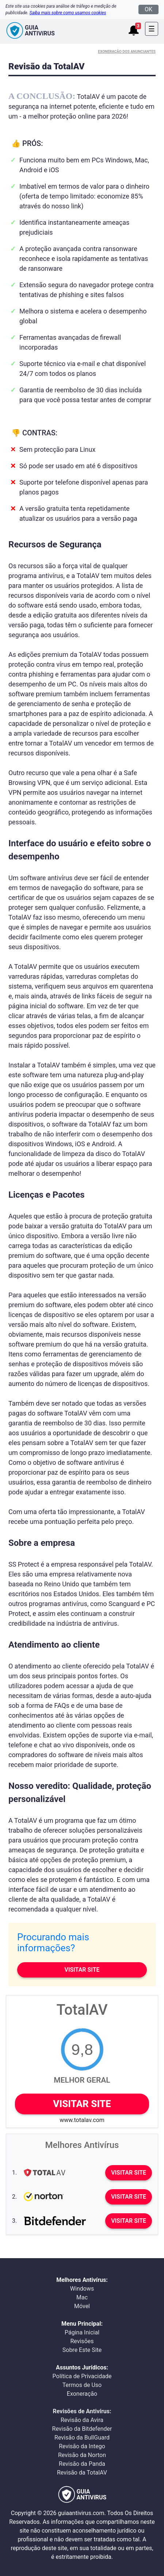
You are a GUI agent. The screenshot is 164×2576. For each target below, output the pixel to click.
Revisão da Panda (82, 2463)
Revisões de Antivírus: (82, 2411)
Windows (82, 2288)
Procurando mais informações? (53, 1942)
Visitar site (81, 1969)
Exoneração (82, 2393)
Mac (82, 2297)
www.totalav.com (82, 2120)
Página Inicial (82, 2332)
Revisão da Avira (82, 2420)
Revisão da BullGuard (82, 2437)
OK (148, 9)
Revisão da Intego (82, 2446)
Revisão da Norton (82, 2455)
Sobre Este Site (82, 2349)
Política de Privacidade (82, 2376)
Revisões (82, 2341)
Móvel (82, 2306)
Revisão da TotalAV (82, 2472)
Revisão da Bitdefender (82, 2428)
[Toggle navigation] (151, 29)
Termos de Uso (82, 2384)
